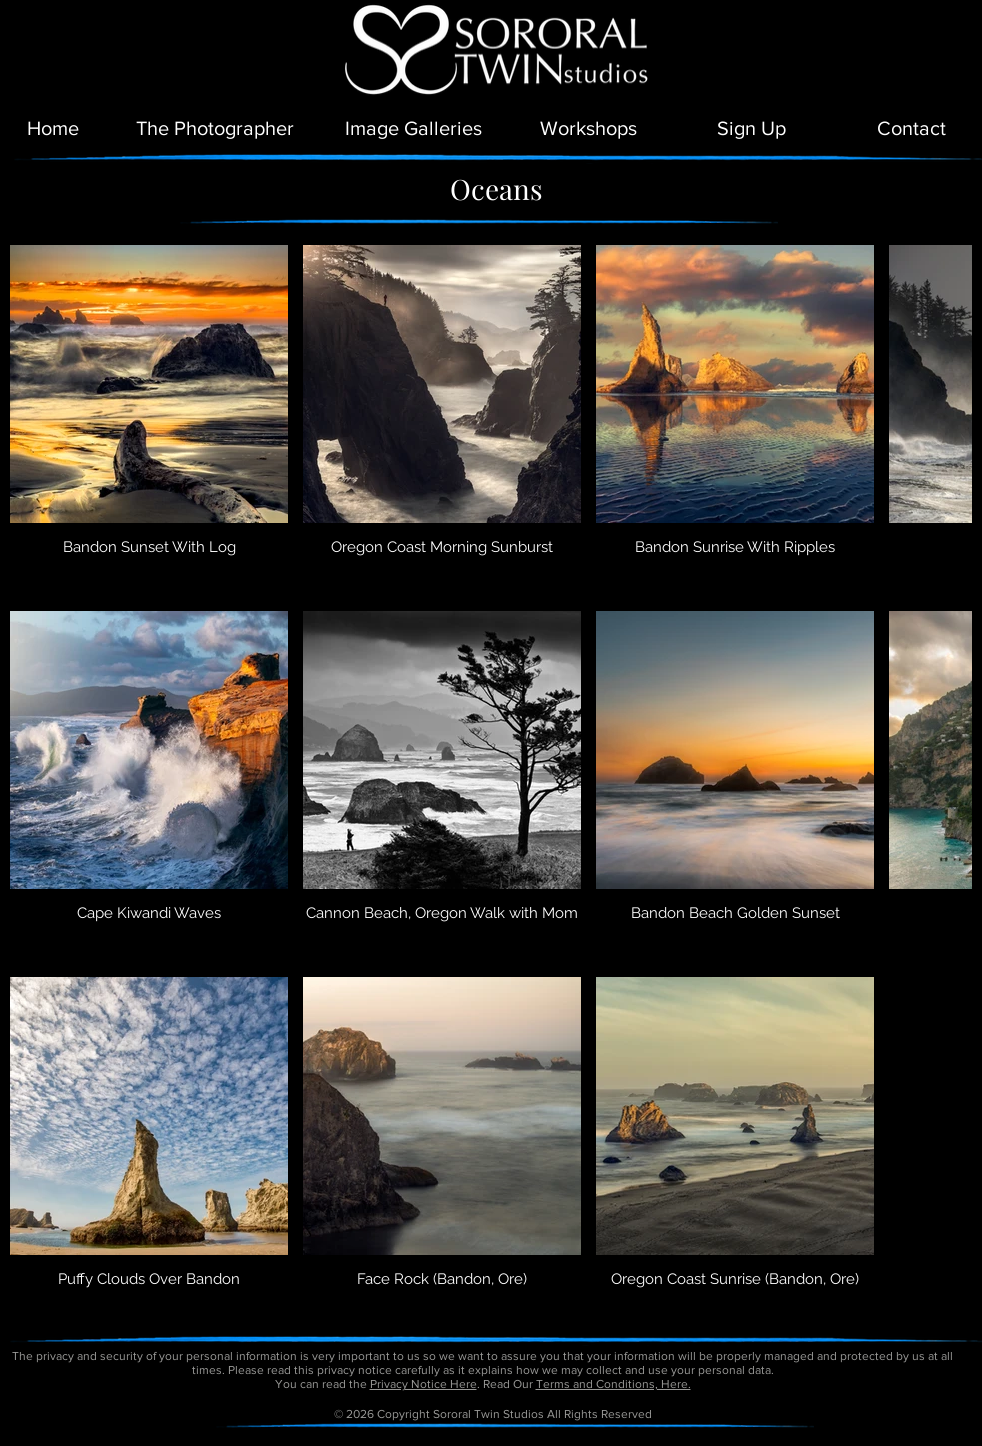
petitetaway (559, 1439)
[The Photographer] (215, 128)
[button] (751, 128)
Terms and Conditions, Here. (613, 1384)
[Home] (53, 128)
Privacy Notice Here (423, 1384)
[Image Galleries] (413, 128)
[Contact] (911, 128)
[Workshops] (588, 128)
